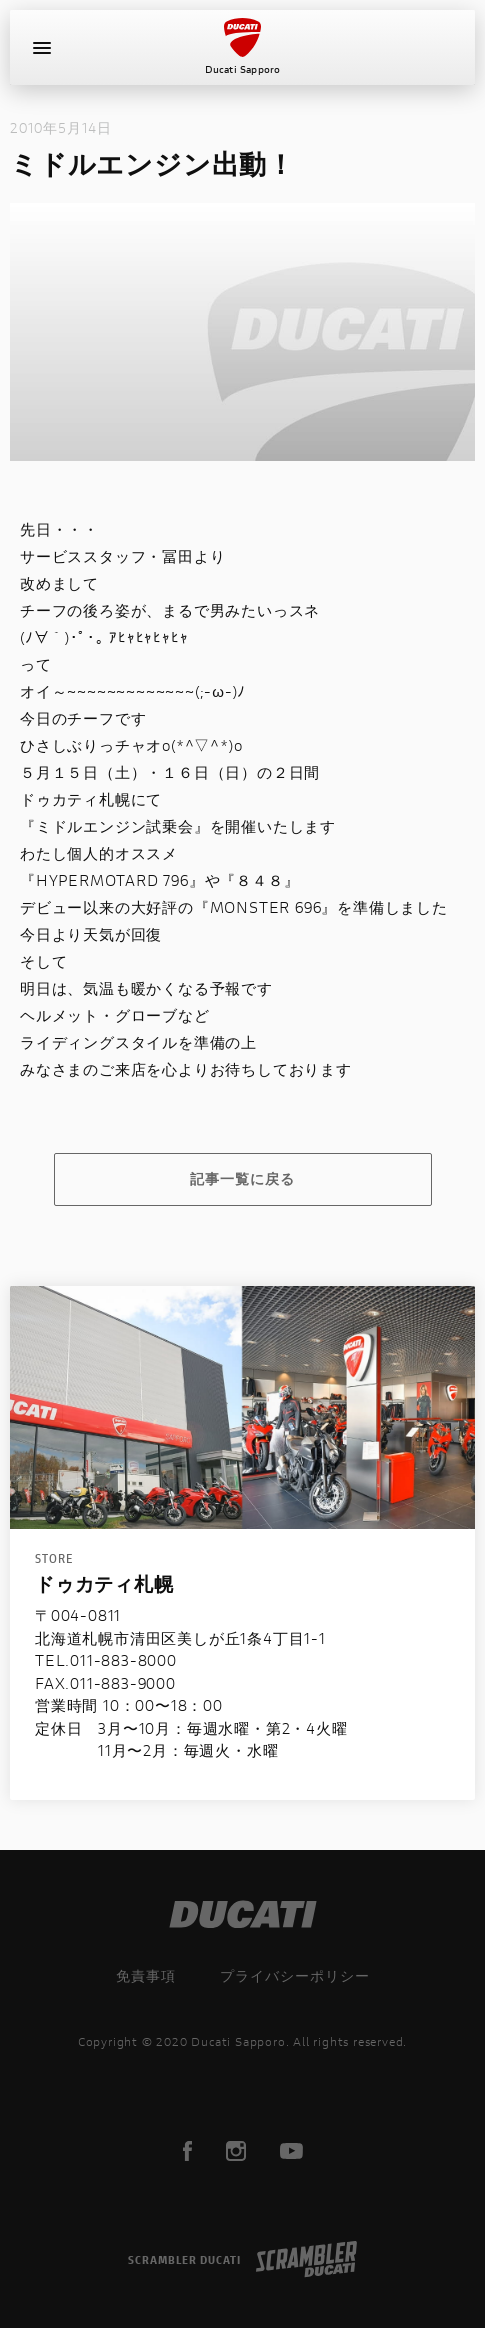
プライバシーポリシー (295, 1975)
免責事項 (146, 1975)
